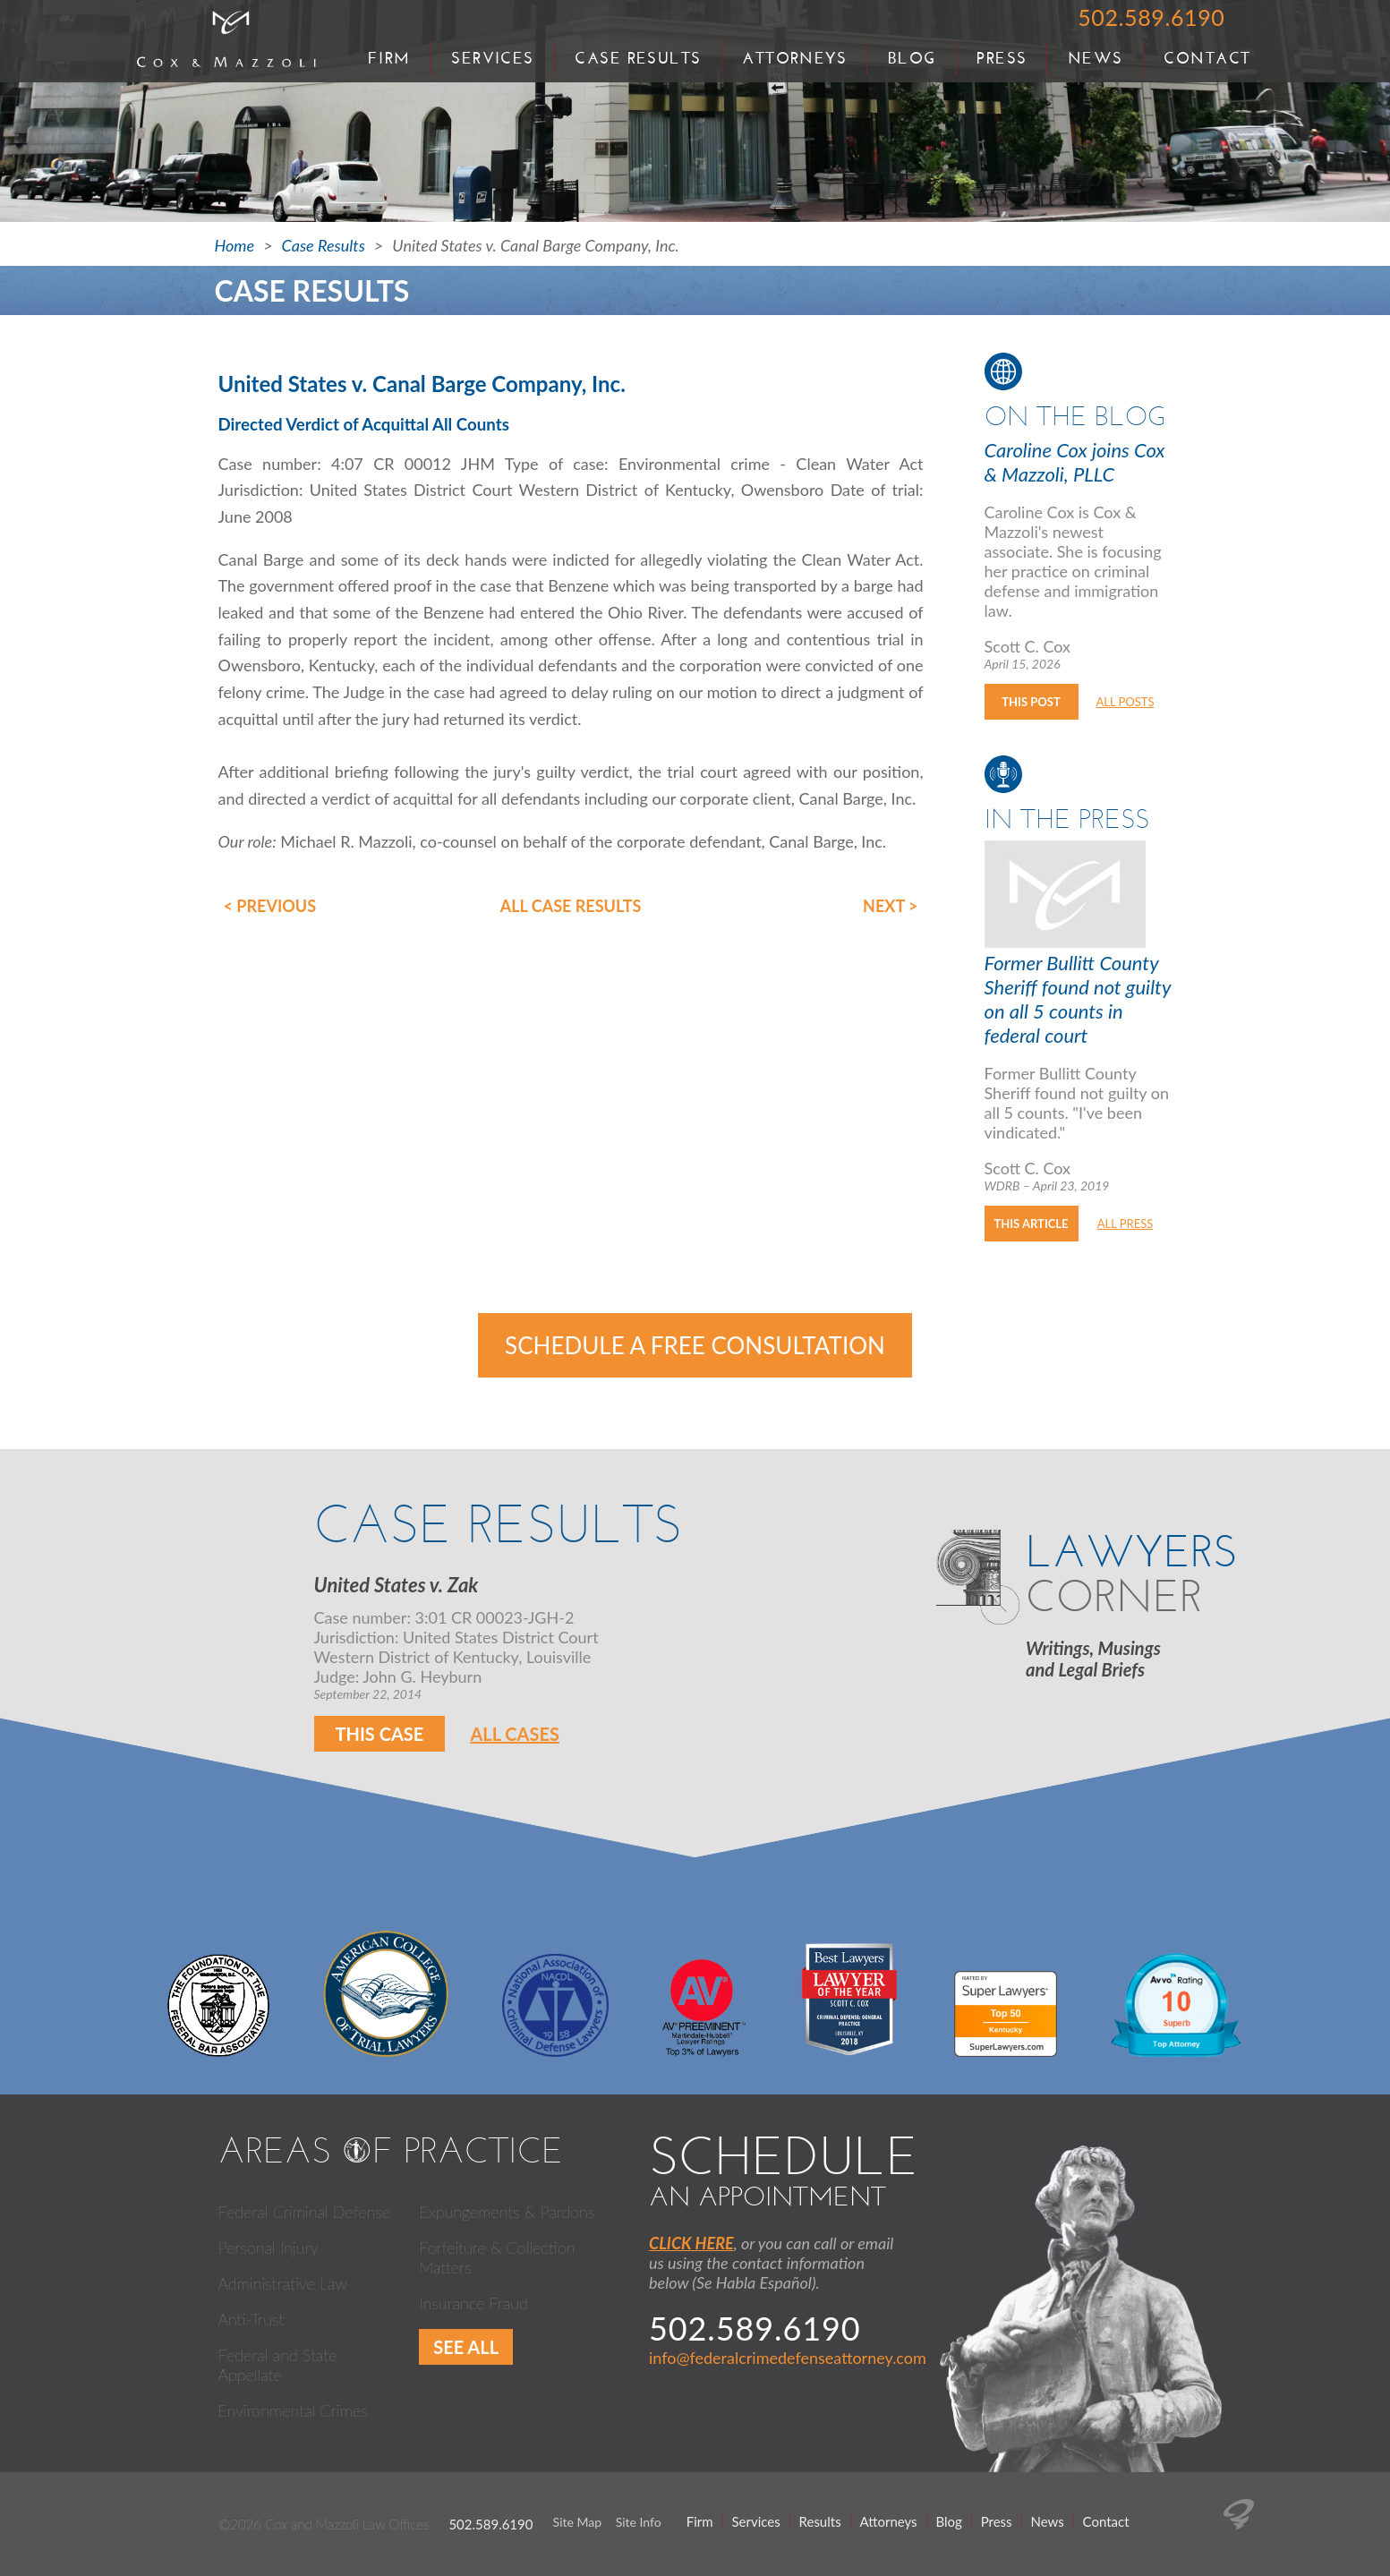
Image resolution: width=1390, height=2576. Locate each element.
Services (492, 58)
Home (235, 245)
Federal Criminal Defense (304, 2212)
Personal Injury (268, 2247)
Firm (389, 58)
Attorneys (794, 58)
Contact (1207, 58)
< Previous (270, 906)
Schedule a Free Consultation (695, 1345)
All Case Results (571, 906)
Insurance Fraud (473, 2303)
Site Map (577, 2521)
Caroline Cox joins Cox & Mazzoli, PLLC (1075, 462)
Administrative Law (282, 2283)
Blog (912, 58)
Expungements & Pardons (506, 2212)
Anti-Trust (251, 2319)
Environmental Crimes (293, 2410)
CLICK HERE (691, 2243)
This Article (1030, 1223)
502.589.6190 (1151, 17)
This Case (380, 1733)
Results (820, 2521)
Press (1001, 58)
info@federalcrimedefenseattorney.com (787, 2357)
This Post (1031, 702)
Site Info (638, 2521)
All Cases (514, 1733)
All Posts (1125, 702)
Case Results (638, 58)
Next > (890, 906)
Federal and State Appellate (277, 2364)
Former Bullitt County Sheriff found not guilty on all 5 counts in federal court (1078, 999)
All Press (1125, 1223)
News (1095, 58)
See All (466, 2347)
